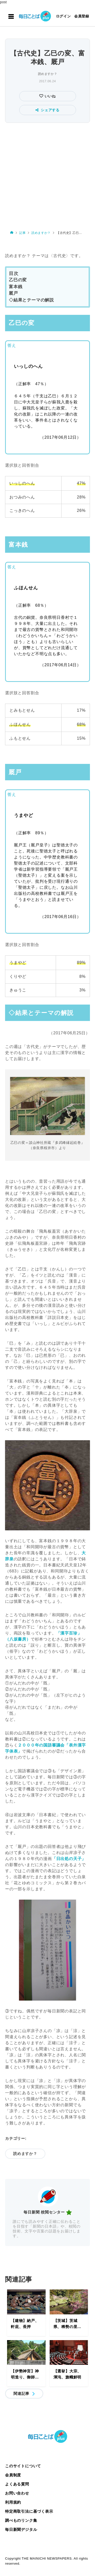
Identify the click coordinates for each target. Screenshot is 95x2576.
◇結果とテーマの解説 (31, 300)
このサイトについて (23, 2466)
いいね (49, 96)
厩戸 (13, 293)
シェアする (47, 110)
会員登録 (81, 16)
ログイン (63, 16)
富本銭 (15, 286)
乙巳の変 (18, 280)
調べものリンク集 (21, 2520)
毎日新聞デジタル (21, 2529)
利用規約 (13, 2502)
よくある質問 (17, 2484)
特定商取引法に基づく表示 (29, 2511)
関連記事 (21, 2393)
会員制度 (13, 2475)
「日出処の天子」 (69, 1859)
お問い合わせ (17, 2493)
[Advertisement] (47, 174)
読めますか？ (47, 74)
